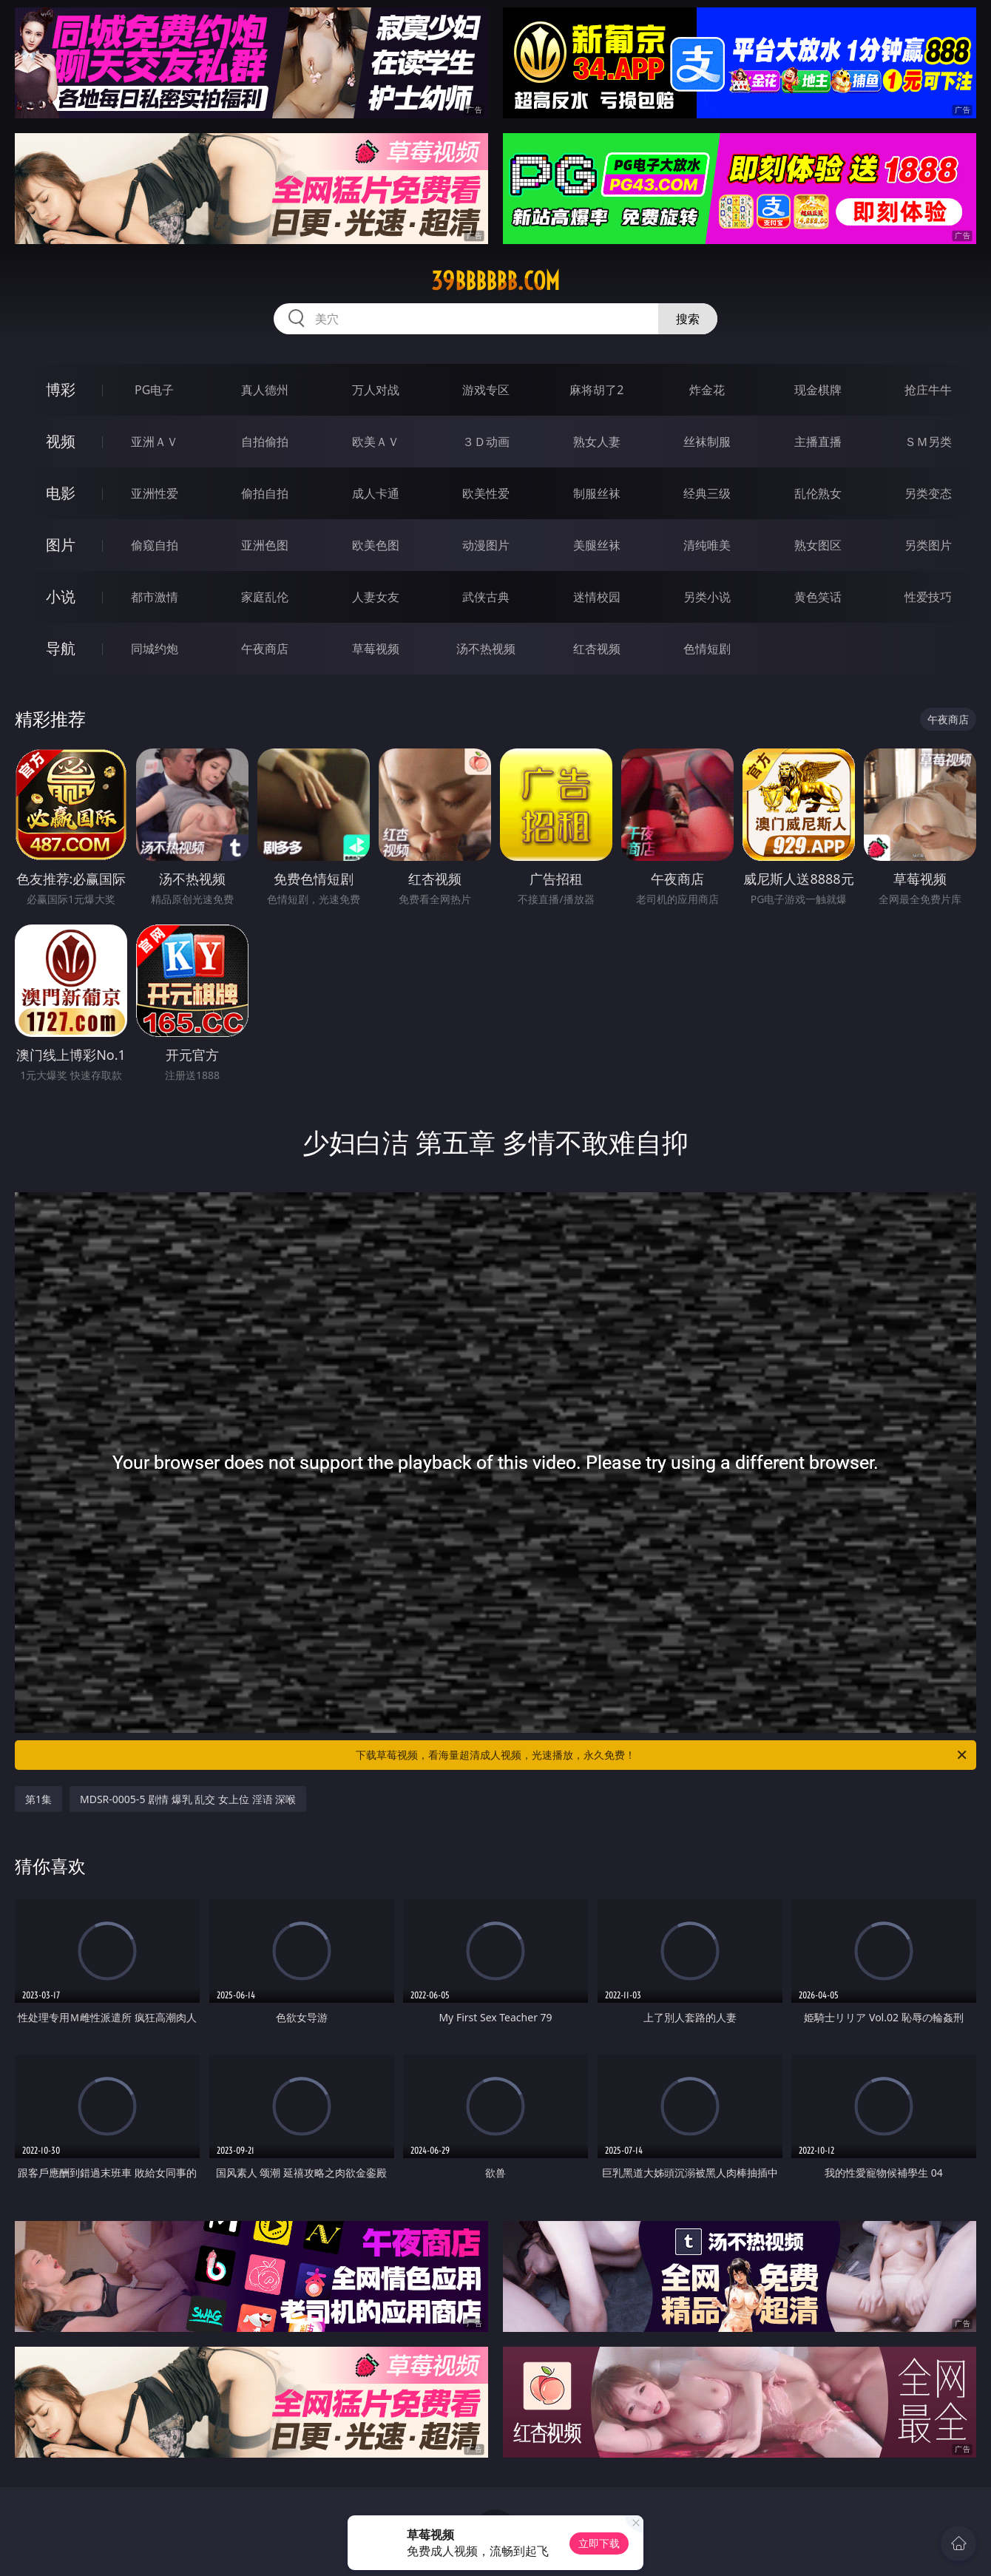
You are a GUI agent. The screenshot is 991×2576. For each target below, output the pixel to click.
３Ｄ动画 (486, 441)
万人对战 (375, 390)
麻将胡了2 (596, 390)
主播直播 (818, 441)
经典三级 (707, 493)
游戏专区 (486, 390)
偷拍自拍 (264, 493)
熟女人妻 (596, 441)
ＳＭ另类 (928, 441)
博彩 (60, 389)
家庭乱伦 (264, 597)
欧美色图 (375, 545)
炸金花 (707, 390)
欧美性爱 (486, 493)
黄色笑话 (818, 597)
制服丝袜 (596, 493)
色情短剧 (707, 648)
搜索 (688, 319)
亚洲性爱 (154, 493)
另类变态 (928, 493)
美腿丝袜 (596, 545)
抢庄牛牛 (928, 390)
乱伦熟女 (818, 493)
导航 (60, 648)
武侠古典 (486, 597)
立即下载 (599, 2543)
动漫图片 (486, 545)
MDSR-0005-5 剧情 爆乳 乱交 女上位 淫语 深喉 (188, 1799)
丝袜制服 (707, 441)
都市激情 (154, 597)
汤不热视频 (485, 648)
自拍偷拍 (264, 441)
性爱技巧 (928, 597)
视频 (60, 441)
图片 (60, 545)
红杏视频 (596, 648)
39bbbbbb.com (495, 281)
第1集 (38, 1799)
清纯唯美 (707, 545)
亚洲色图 (264, 545)
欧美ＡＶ (375, 441)
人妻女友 (375, 597)
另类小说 (707, 597)
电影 (60, 493)
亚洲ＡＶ (154, 441)
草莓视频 (375, 648)
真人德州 (264, 390)
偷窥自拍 (154, 545)
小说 (60, 596)
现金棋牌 (818, 390)
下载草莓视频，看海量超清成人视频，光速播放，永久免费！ (662, 1755)
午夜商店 (264, 648)
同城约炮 (154, 648)
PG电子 (154, 390)
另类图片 (928, 545)
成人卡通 (375, 493)
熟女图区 (818, 545)
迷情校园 (596, 597)
